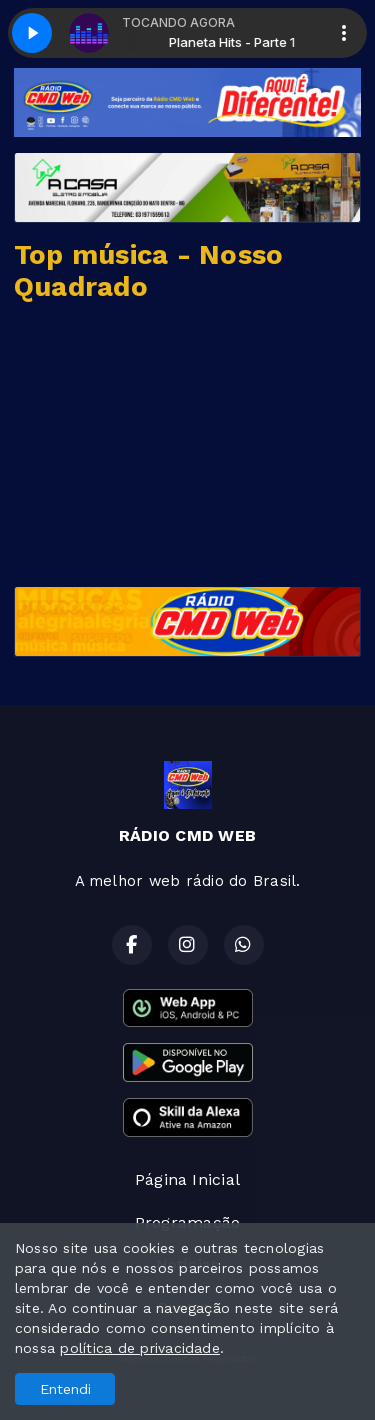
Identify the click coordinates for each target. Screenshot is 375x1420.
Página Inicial (187, 1179)
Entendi (65, 1389)
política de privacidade (140, 1348)
